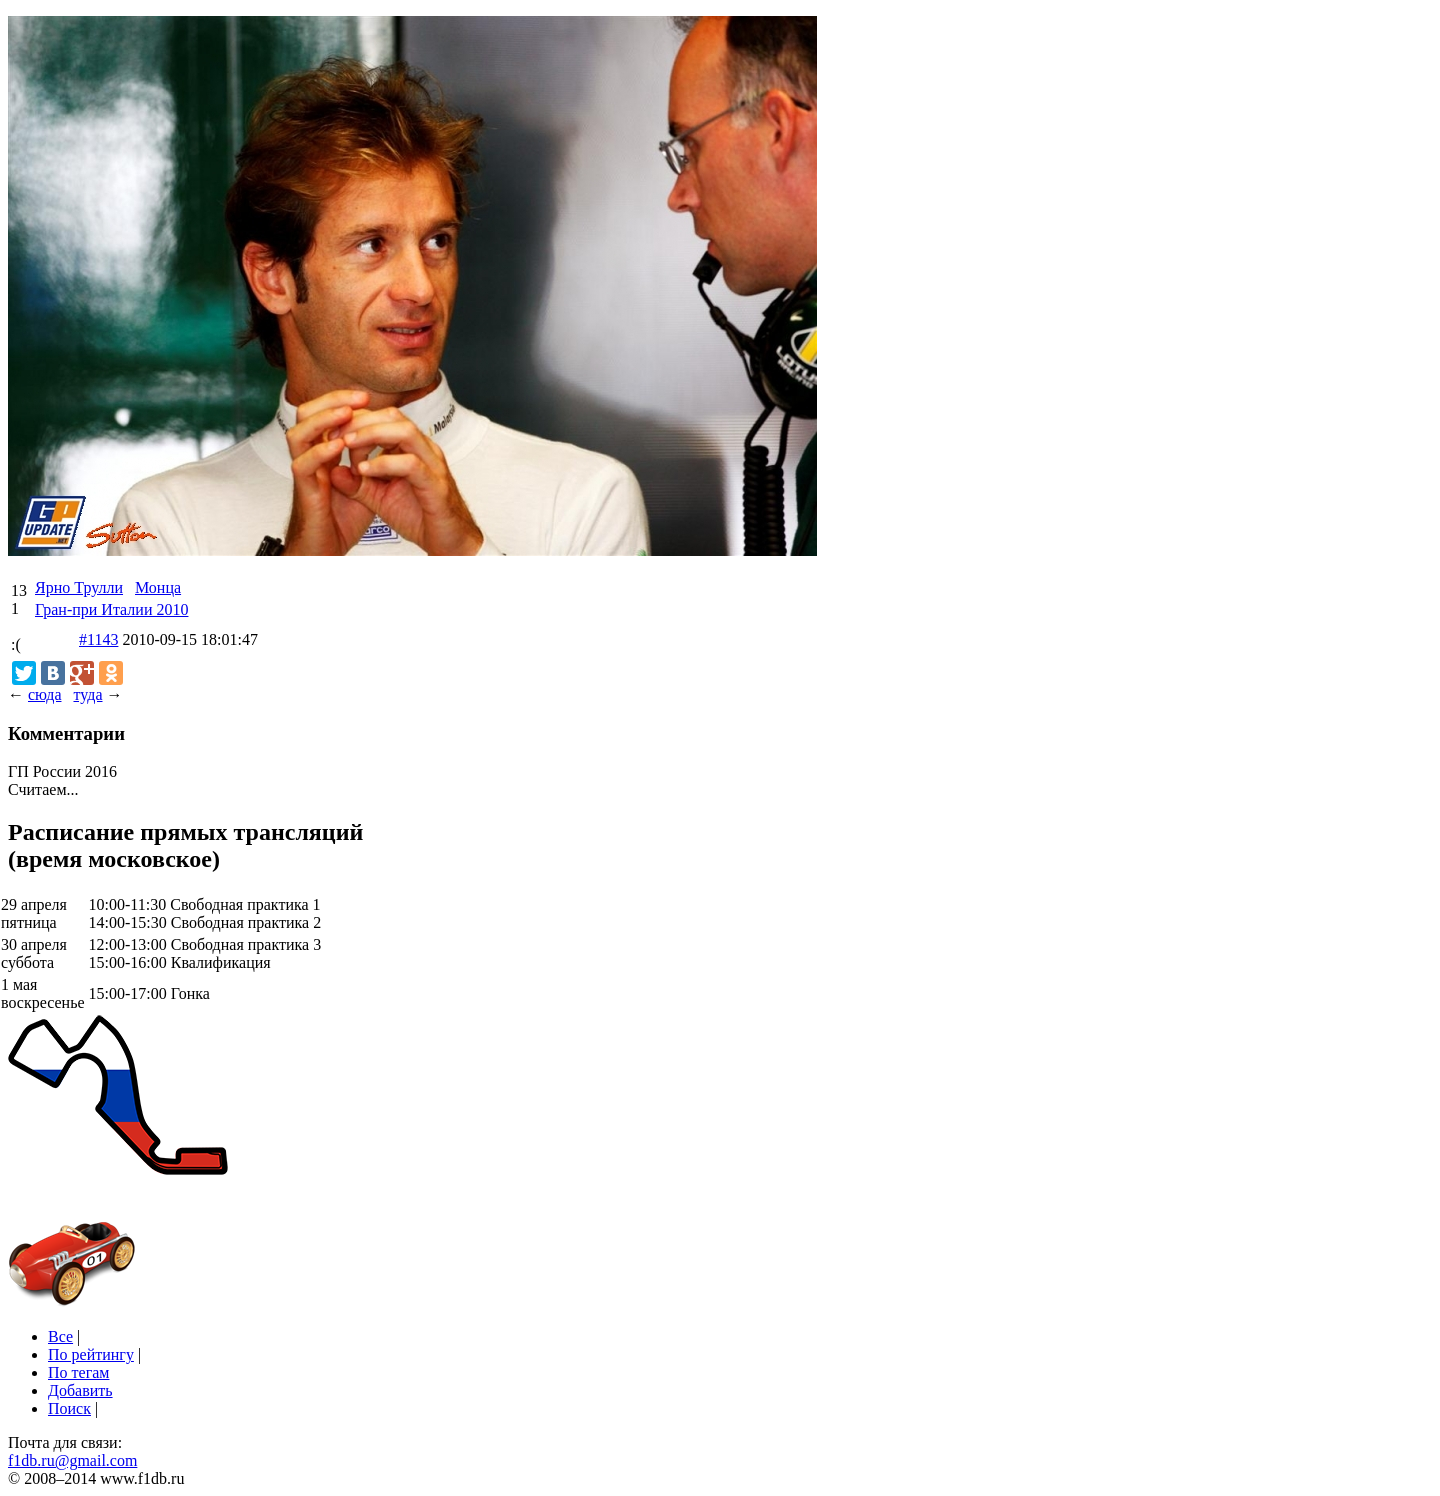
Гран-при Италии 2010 (111, 609)
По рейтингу (91, 1354)
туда (87, 694)
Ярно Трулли (79, 587)
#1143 (98, 639)
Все (60, 1336)
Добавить (80, 1390)
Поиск (69, 1408)
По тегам (78, 1372)
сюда (44, 694)
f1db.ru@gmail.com (72, 1460)
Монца (158, 587)
